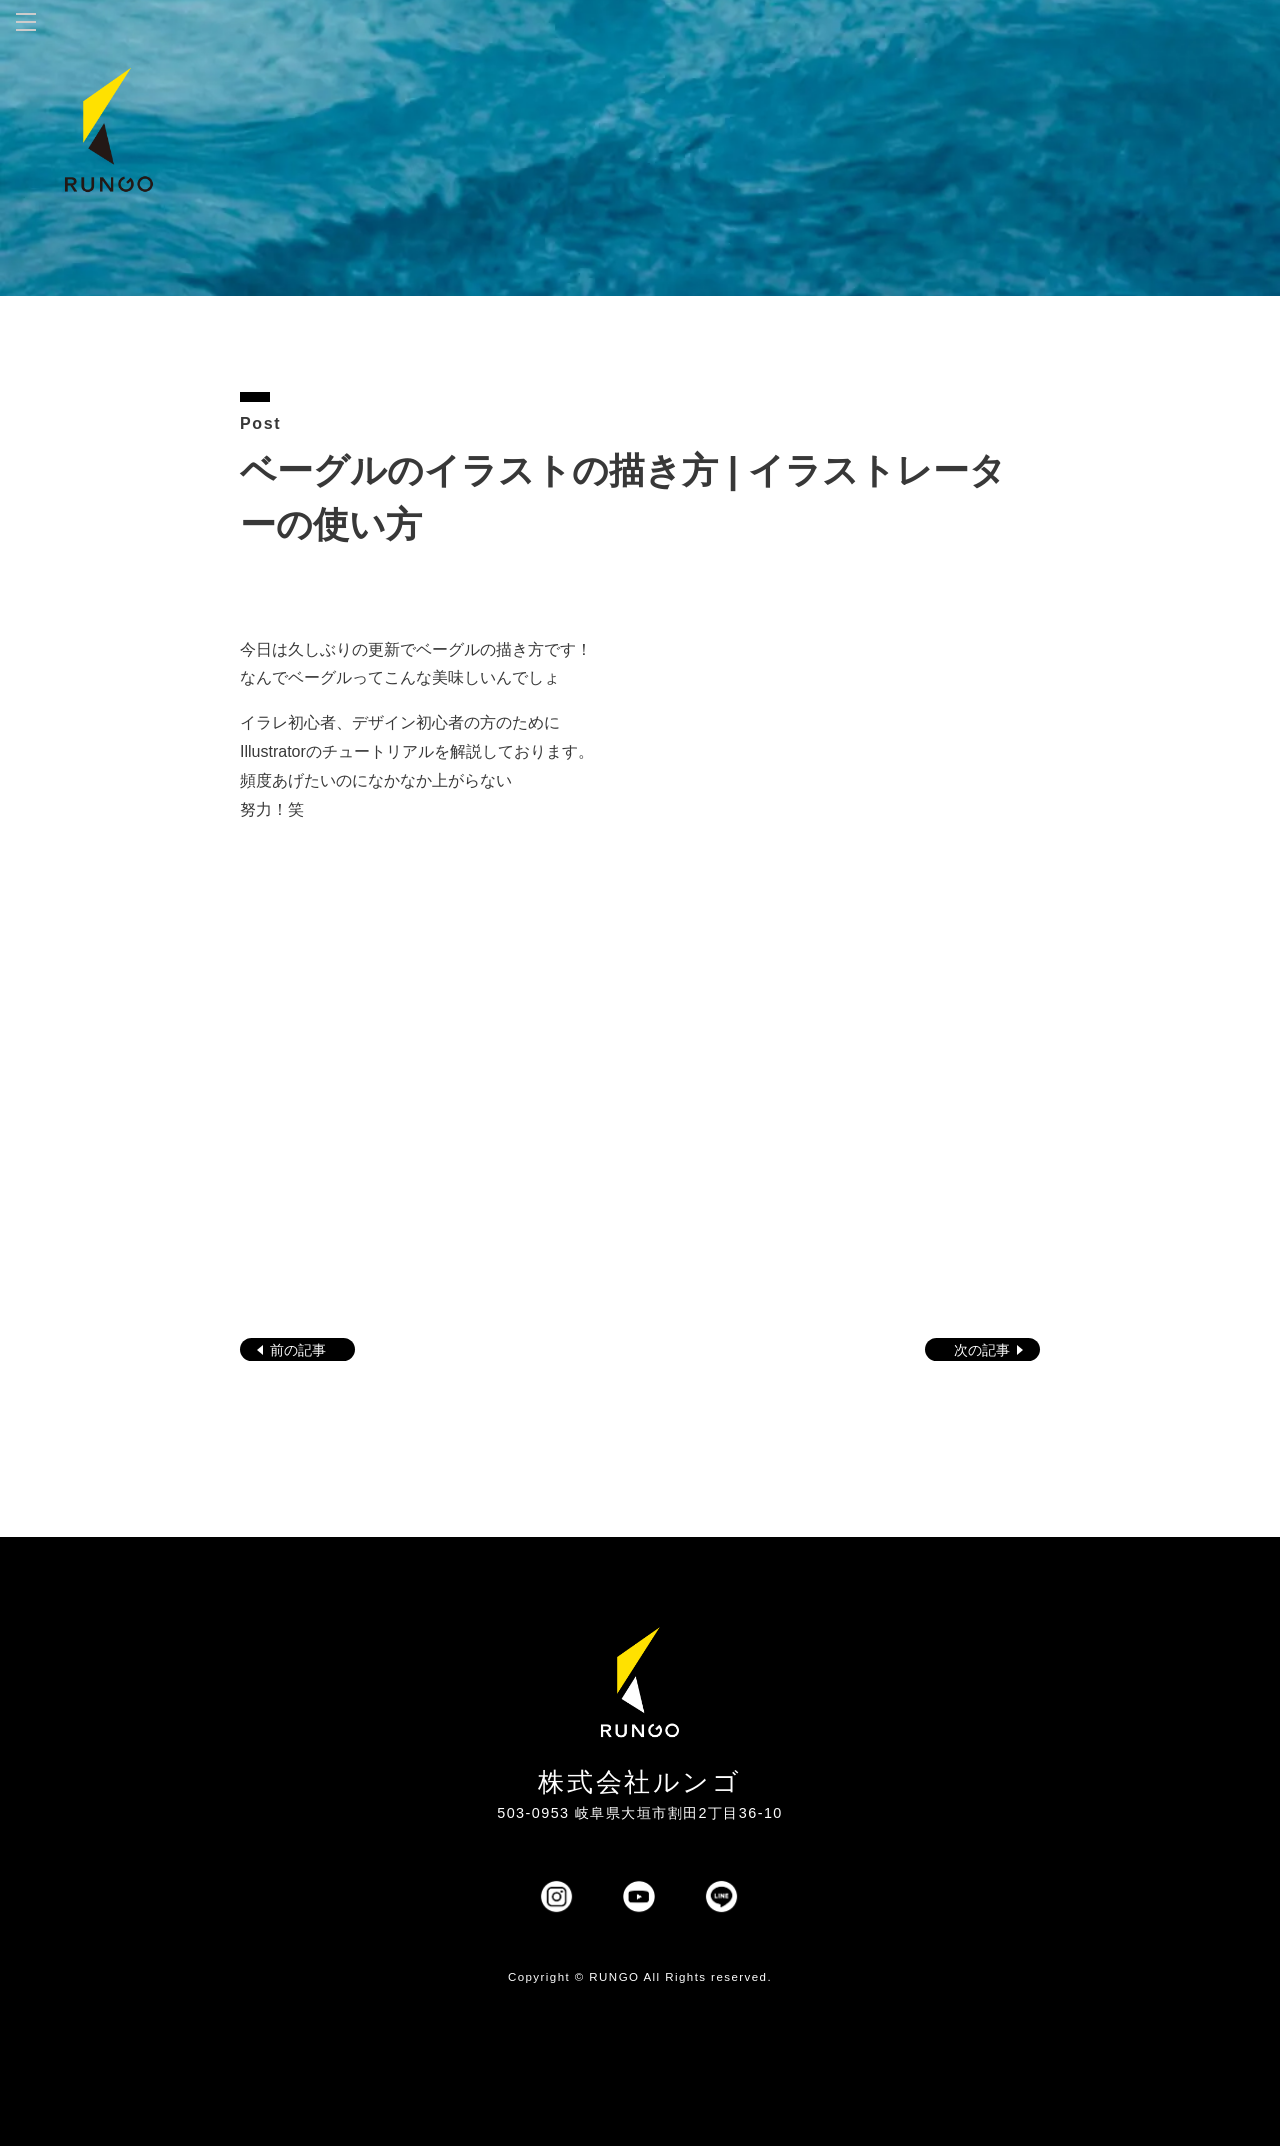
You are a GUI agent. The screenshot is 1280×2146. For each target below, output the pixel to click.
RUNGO (614, 1977)
